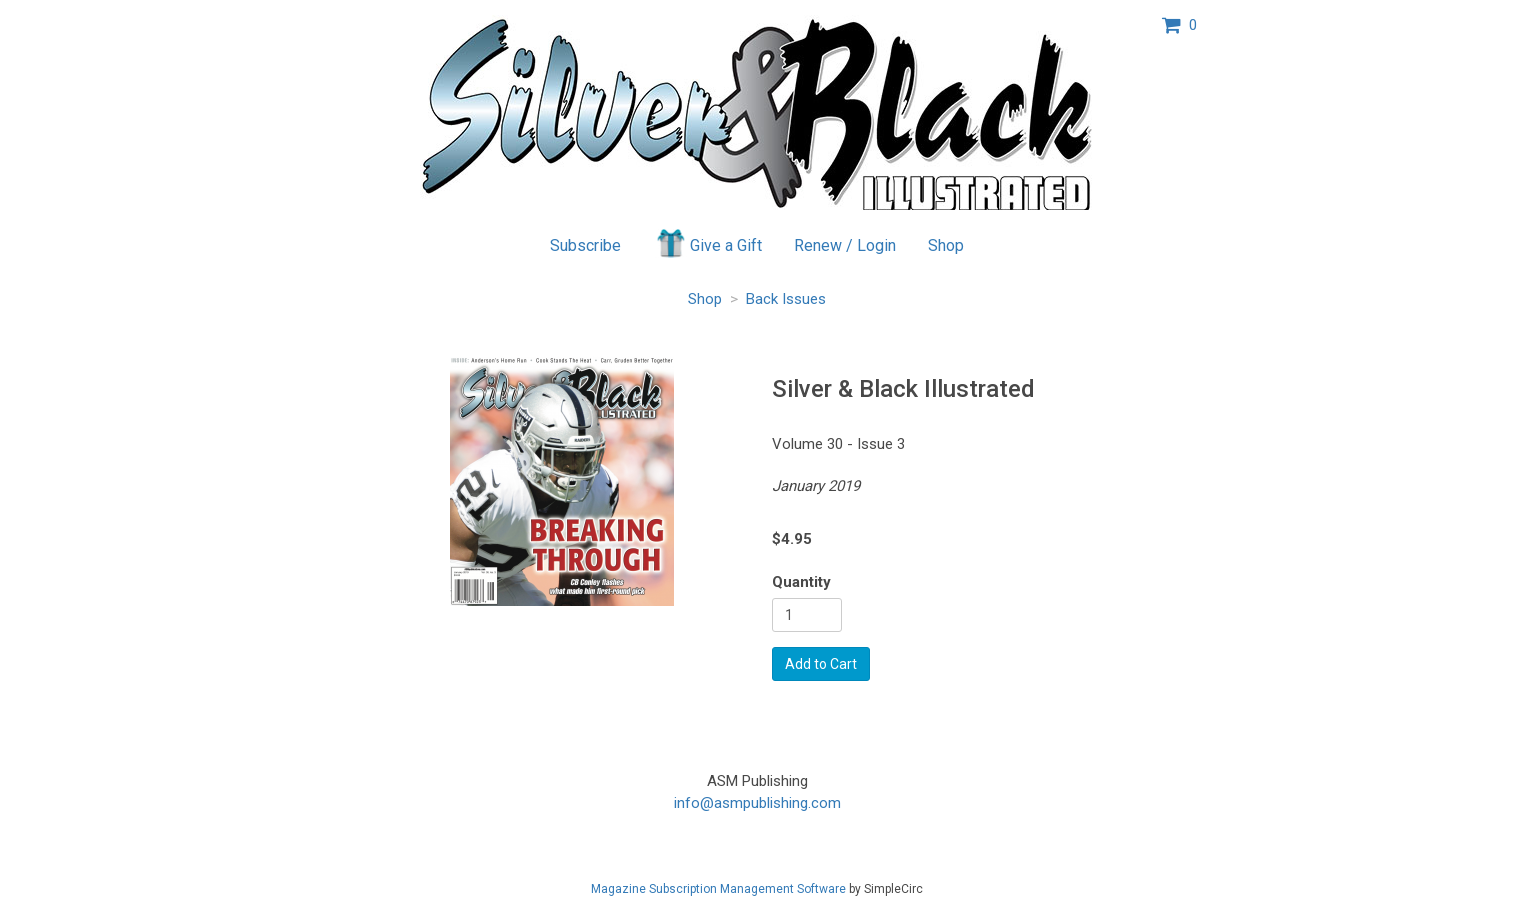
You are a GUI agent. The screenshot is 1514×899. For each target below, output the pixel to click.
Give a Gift (707, 243)
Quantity (801, 582)
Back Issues (786, 299)
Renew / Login (845, 245)
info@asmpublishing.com (757, 803)
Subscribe (585, 245)
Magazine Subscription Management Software (718, 889)
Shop (946, 245)
